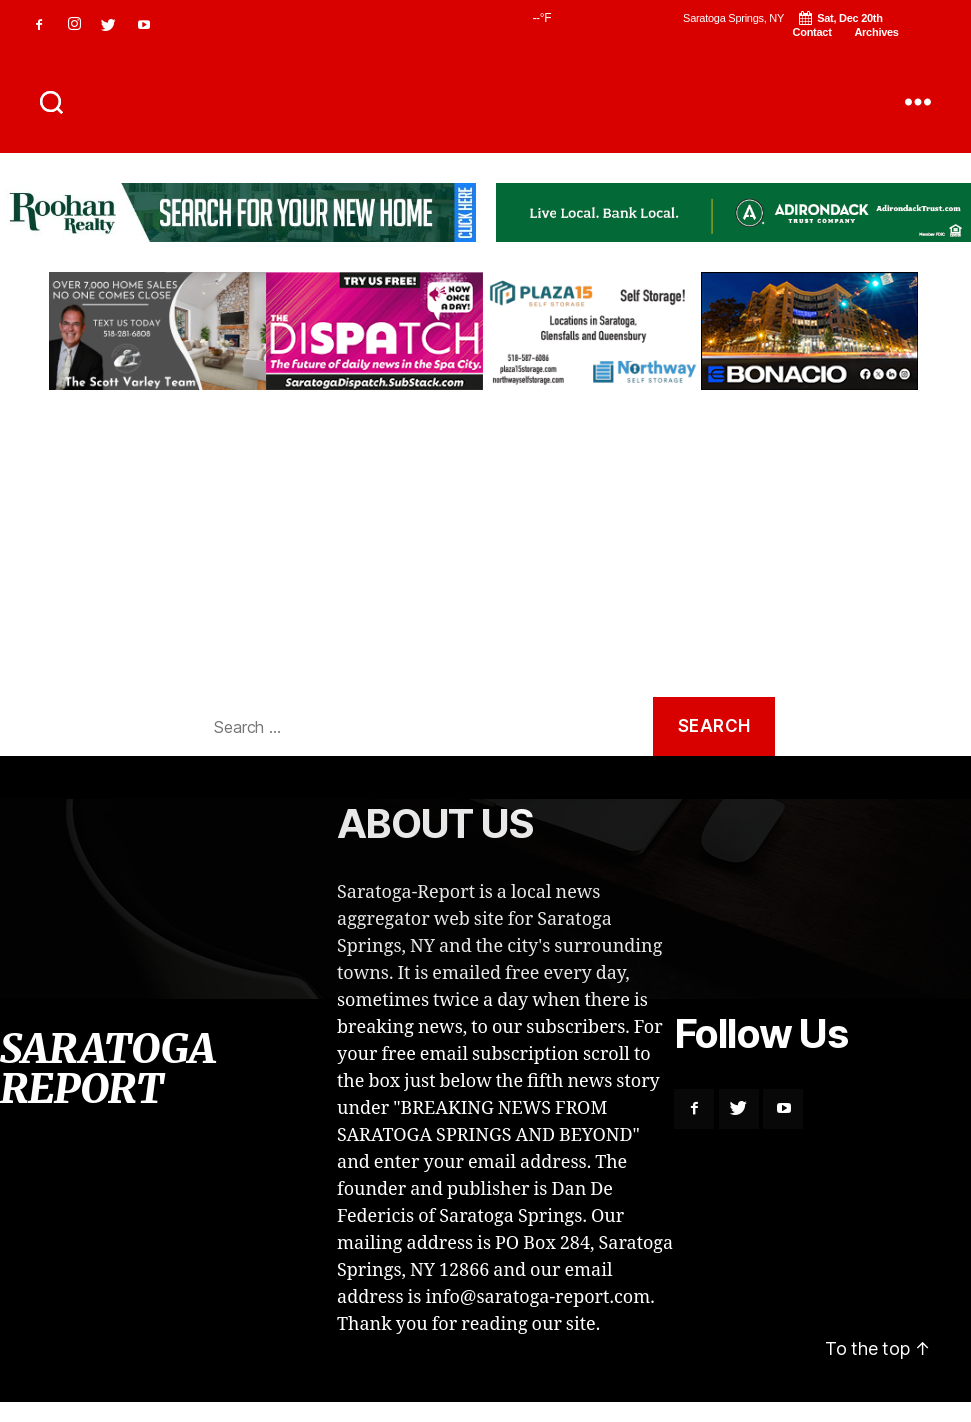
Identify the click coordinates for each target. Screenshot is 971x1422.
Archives (876, 32)
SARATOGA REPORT (485, 102)
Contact (812, 32)
